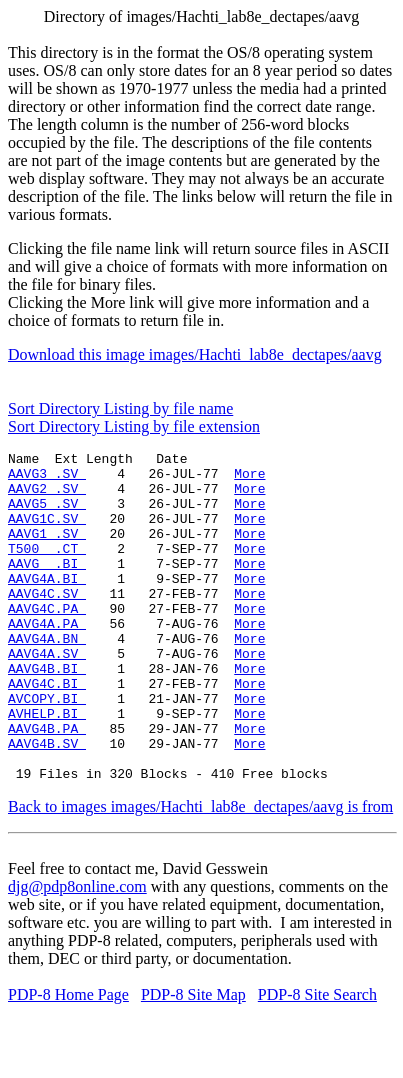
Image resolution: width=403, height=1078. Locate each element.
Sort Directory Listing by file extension (134, 426)
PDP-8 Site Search (317, 1060)
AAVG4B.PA (47, 785)
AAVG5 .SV (47, 515)
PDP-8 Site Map (193, 1060)
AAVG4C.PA (47, 641)
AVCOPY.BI (47, 749)
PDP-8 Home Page (68, 1060)
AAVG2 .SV (47, 497)
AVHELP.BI (47, 767)
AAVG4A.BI (47, 605)
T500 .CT (47, 569)
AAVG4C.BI (47, 731)
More (249, 479)
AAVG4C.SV (47, 623)
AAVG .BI (47, 587)
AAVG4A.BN (47, 677)
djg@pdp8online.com (77, 952)
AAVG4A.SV (47, 695)
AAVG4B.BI (47, 713)
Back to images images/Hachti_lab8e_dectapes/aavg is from (200, 872)
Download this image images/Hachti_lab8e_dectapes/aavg (195, 354)
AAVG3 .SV (47, 479)
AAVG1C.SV (47, 533)
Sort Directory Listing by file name (120, 408)
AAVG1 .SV (47, 551)
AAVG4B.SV (47, 803)
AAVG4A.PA (47, 659)
